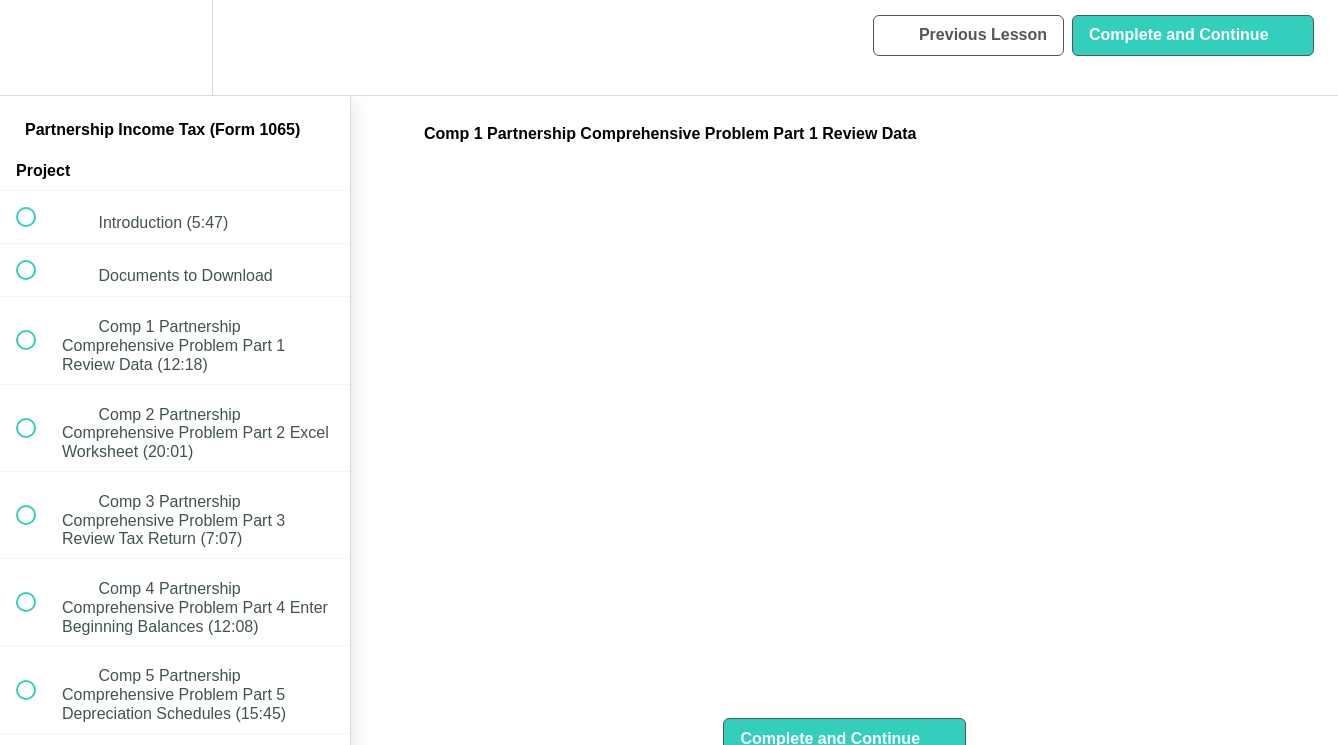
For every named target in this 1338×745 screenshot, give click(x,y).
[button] (37, 47)
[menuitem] (175, 47)
